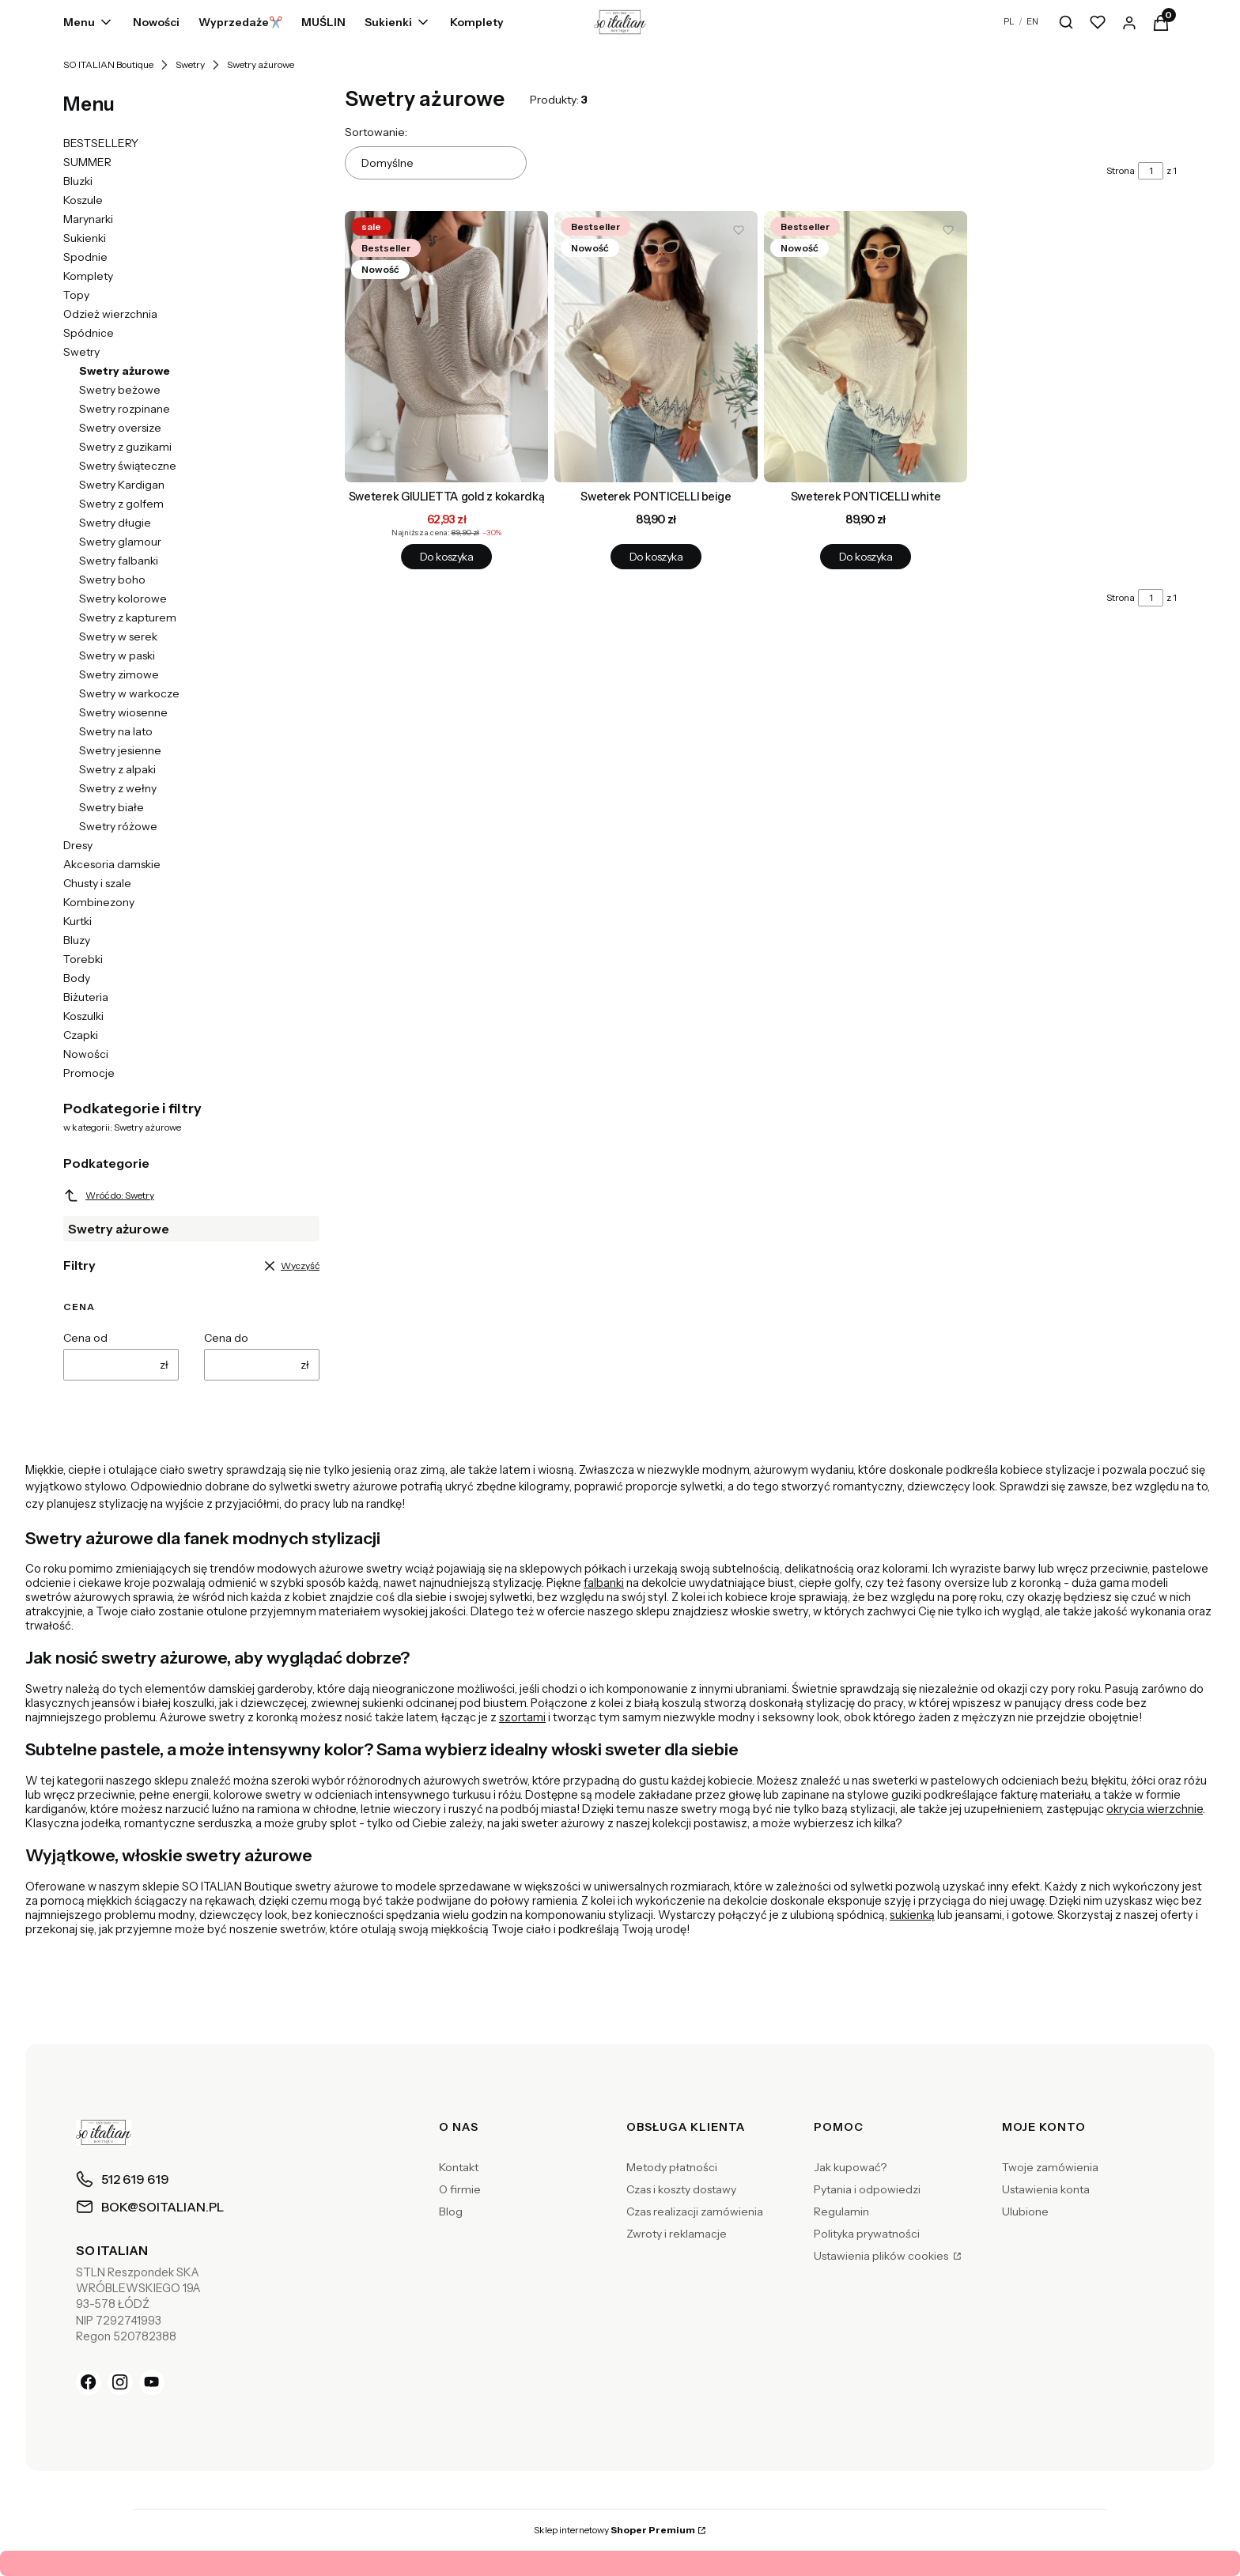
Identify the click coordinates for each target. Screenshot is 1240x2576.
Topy (76, 295)
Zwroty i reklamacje (676, 2234)
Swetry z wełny (118, 788)
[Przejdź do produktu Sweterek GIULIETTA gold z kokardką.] (446, 346)
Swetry (190, 64)
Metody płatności (671, 2167)
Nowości (85, 1054)
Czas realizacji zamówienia (694, 2211)
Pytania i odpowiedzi (867, 2189)
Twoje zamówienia (1050, 2167)
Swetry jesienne (120, 750)
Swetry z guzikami (125, 447)
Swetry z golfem (121, 504)
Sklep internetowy (614, 2530)
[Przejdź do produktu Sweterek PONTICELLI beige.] (656, 346)
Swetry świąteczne (127, 466)
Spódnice (88, 333)
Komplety (88, 276)
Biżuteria (85, 997)
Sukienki (84, 238)
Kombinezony (98, 902)
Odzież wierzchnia (110, 314)
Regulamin (841, 2211)
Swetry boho (112, 579)
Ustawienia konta (1046, 2189)
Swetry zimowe (119, 674)
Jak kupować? (850, 2167)
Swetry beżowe (120, 390)
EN (1032, 21)
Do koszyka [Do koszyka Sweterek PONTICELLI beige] (655, 557)
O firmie (460, 2189)
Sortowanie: (376, 132)
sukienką (912, 1915)
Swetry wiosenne (123, 712)
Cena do (226, 1338)
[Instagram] (120, 2382)
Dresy (78, 845)
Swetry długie (115, 523)
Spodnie (85, 257)
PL (1009, 21)
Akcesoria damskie (112, 864)
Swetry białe (111, 807)
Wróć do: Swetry (108, 1195)
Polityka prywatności (867, 2234)
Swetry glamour (120, 541)
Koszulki (83, 1016)
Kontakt (458, 2167)
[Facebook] (88, 2382)
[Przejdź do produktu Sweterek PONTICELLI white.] (865, 346)
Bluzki (78, 181)
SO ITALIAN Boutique (108, 64)
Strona (1120, 170)
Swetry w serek (118, 636)
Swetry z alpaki (117, 769)
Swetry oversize (120, 428)
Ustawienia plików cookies (882, 2256)
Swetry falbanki (118, 560)
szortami (522, 1717)
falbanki (604, 1583)
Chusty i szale (97, 883)
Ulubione (1025, 2211)
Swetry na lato (116, 731)
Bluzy (76, 940)
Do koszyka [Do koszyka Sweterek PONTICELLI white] (865, 557)
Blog (451, 2211)
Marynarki (88, 219)
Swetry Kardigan (121, 485)
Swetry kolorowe (123, 598)
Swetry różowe (118, 826)
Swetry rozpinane (124, 409)
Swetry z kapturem (127, 617)
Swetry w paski (117, 655)
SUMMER (87, 162)
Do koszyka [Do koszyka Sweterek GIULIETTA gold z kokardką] (446, 557)
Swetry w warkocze (129, 693)
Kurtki (77, 921)
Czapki (80, 1035)
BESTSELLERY (100, 143)
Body (76, 978)
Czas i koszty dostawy (681, 2189)
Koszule (83, 200)
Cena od (85, 1338)
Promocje (89, 1073)
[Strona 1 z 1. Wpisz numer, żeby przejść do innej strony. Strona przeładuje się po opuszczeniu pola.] (1150, 170)
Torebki (83, 959)
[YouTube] (151, 2382)
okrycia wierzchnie (1154, 1809)
